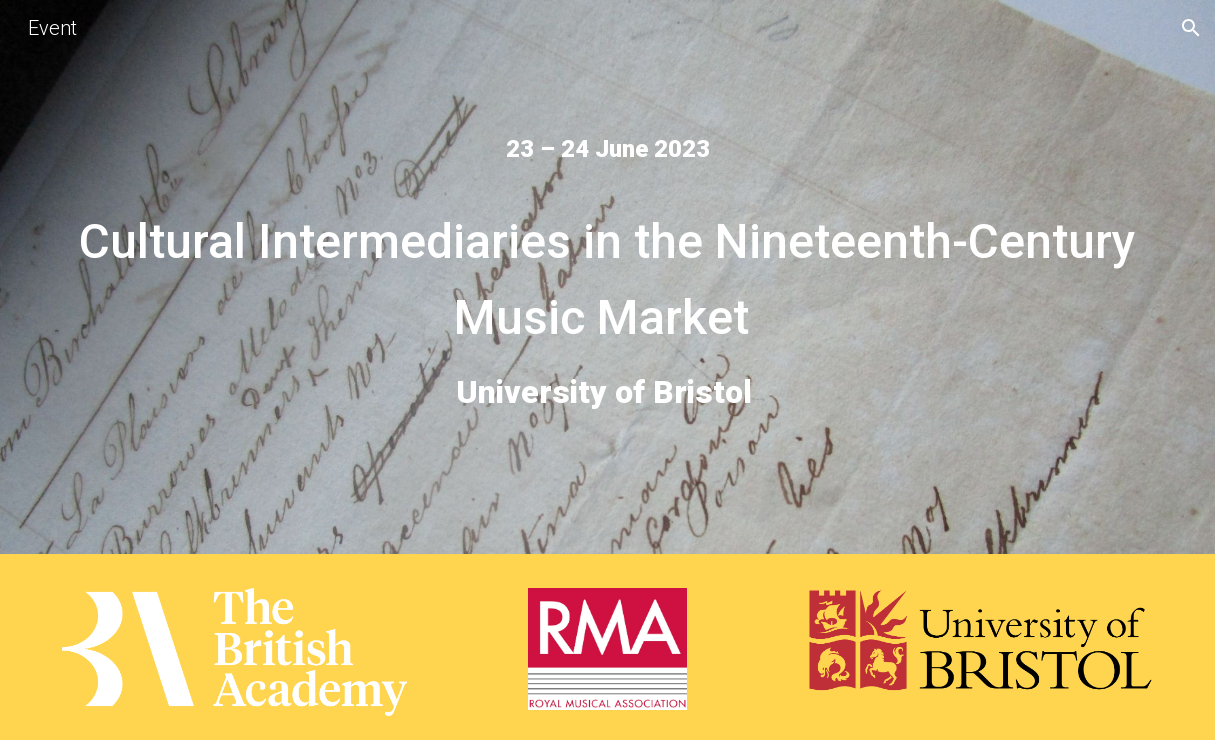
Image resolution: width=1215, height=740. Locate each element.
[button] (1191, 28)
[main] (607, 149)
